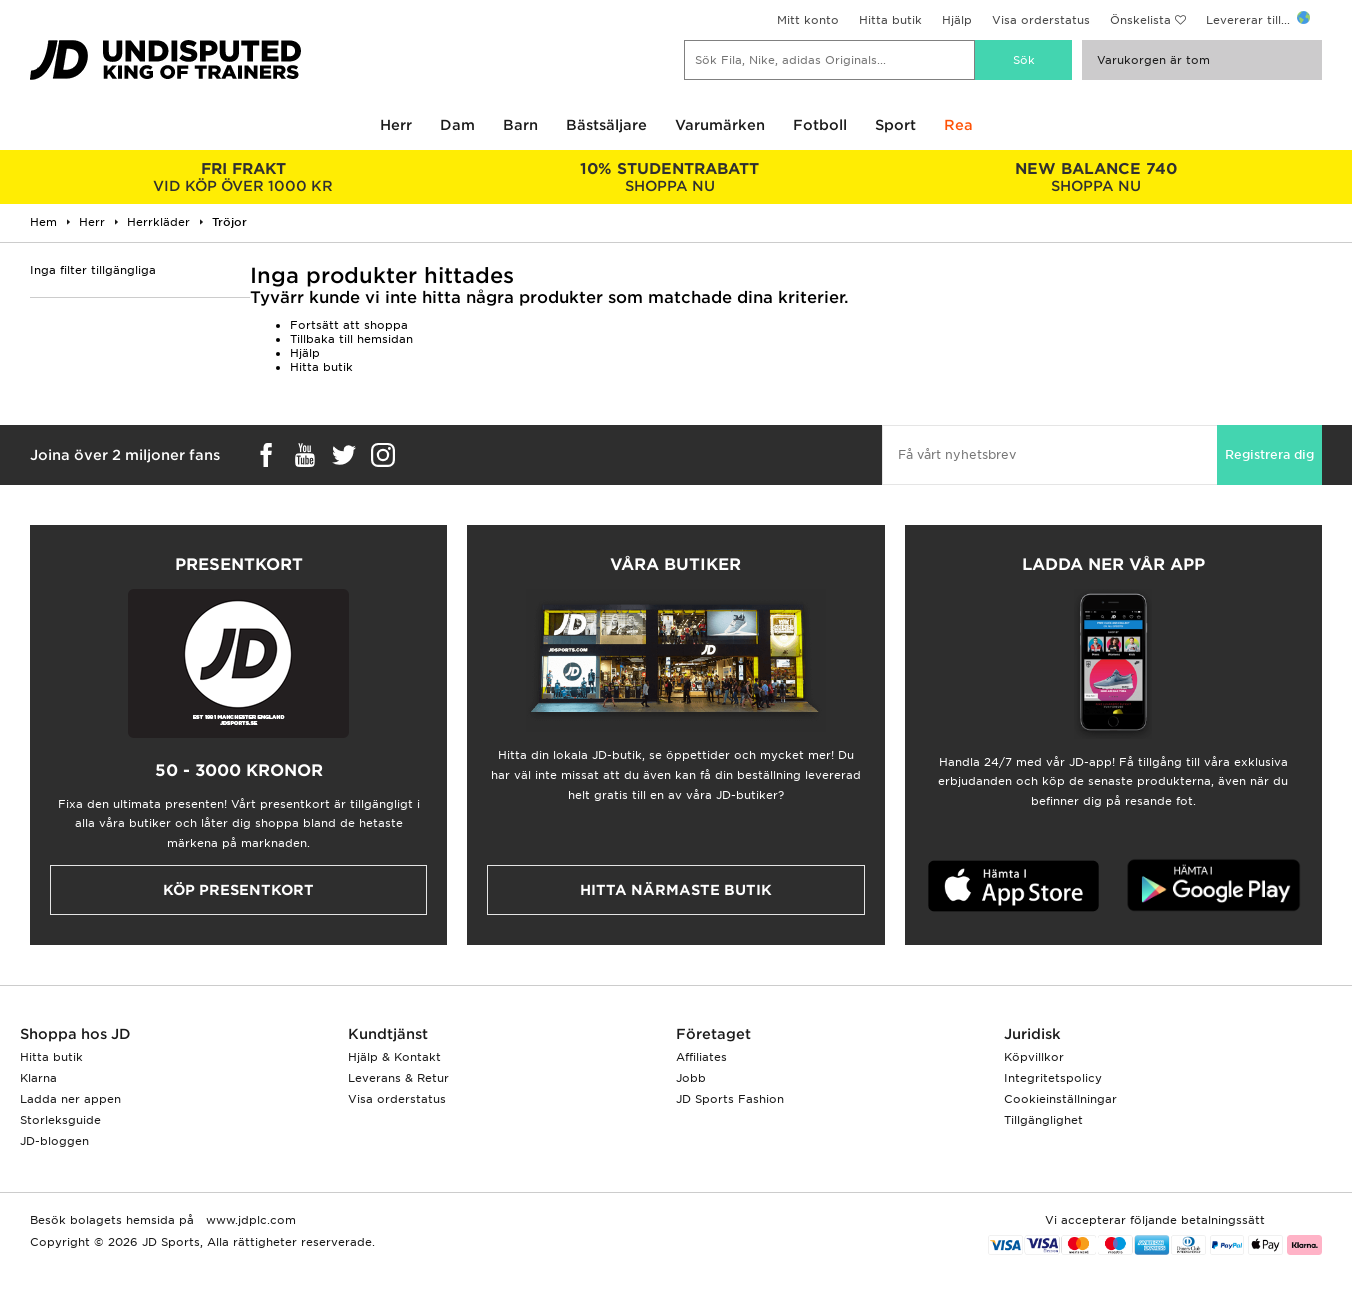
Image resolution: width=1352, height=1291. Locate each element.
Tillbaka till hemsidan (351, 339)
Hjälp (957, 20)
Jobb (691, 1078)
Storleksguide (60, 1120)
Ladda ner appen (70, 1099)
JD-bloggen (54, 1141)
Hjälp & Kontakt (394, 1057)
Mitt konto (808, 20)
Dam (457, 125)
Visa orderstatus (1041, 20)
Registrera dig (1269, 454)
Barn (520, 125)
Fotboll (820, 125)
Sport (895, 125)
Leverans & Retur (398, 1078)
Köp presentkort (238, 890)
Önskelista (1140, 20)
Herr (396, 125)
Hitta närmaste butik (676, 890)
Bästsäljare (606, 125)
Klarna (38, 1078)
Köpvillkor (1034, 1057)
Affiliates (701, 1057)
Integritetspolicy (1053, 1078)
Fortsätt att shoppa (349, 325)
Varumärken (720, 125)
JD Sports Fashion (730, 1099)
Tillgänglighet (1043, 1120)
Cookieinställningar (1060, 1099)
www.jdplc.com (249, 1220)
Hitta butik (890, 20)
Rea (958, 125)
